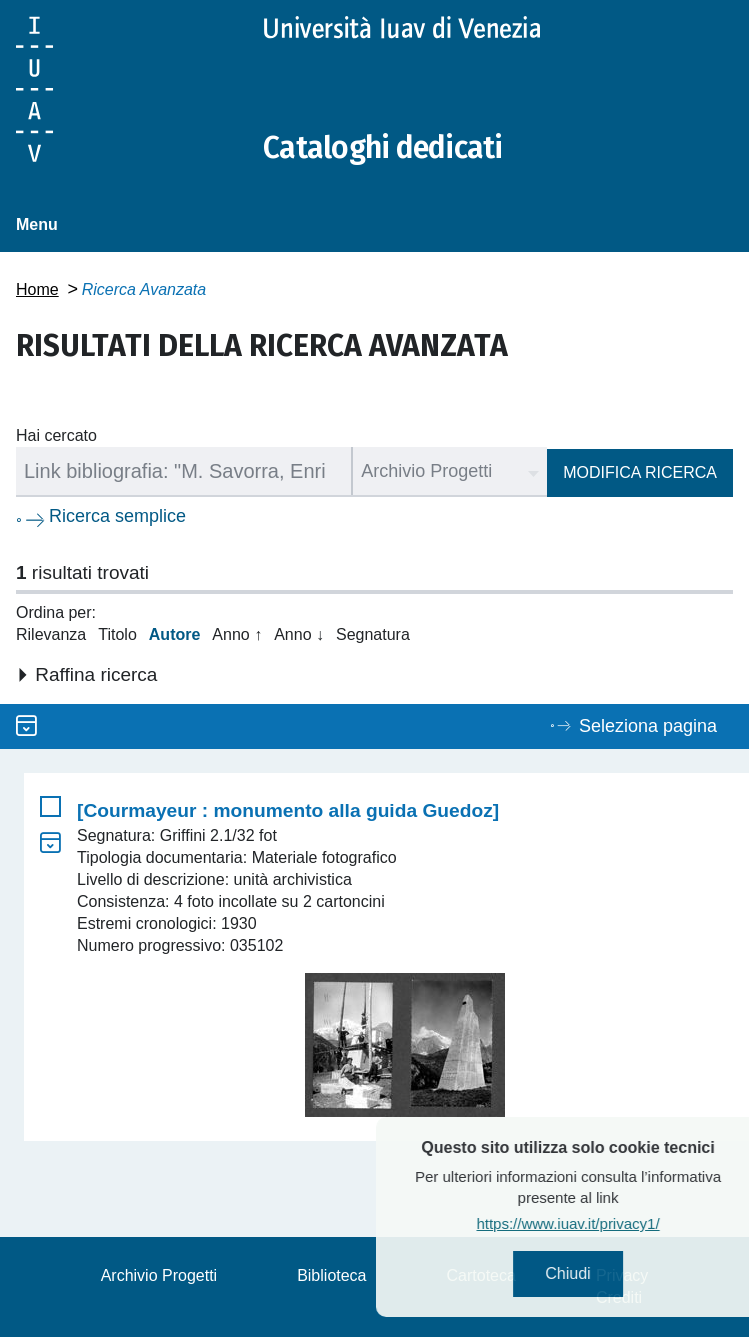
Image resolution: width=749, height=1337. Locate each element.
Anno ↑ (237, 634)
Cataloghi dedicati (383, 148)
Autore (175, 634)
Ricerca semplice (117, 516)
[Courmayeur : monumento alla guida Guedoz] (288, 810)
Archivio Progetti (159, 1275)
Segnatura (373, 634)
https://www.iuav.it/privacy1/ (604, 1223)
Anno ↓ (299, 634)
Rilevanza (51, 634)
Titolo (117, 634)
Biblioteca (331, 1275)
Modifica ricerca (640, 472)
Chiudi (604, 1273)
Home (37, 289)
